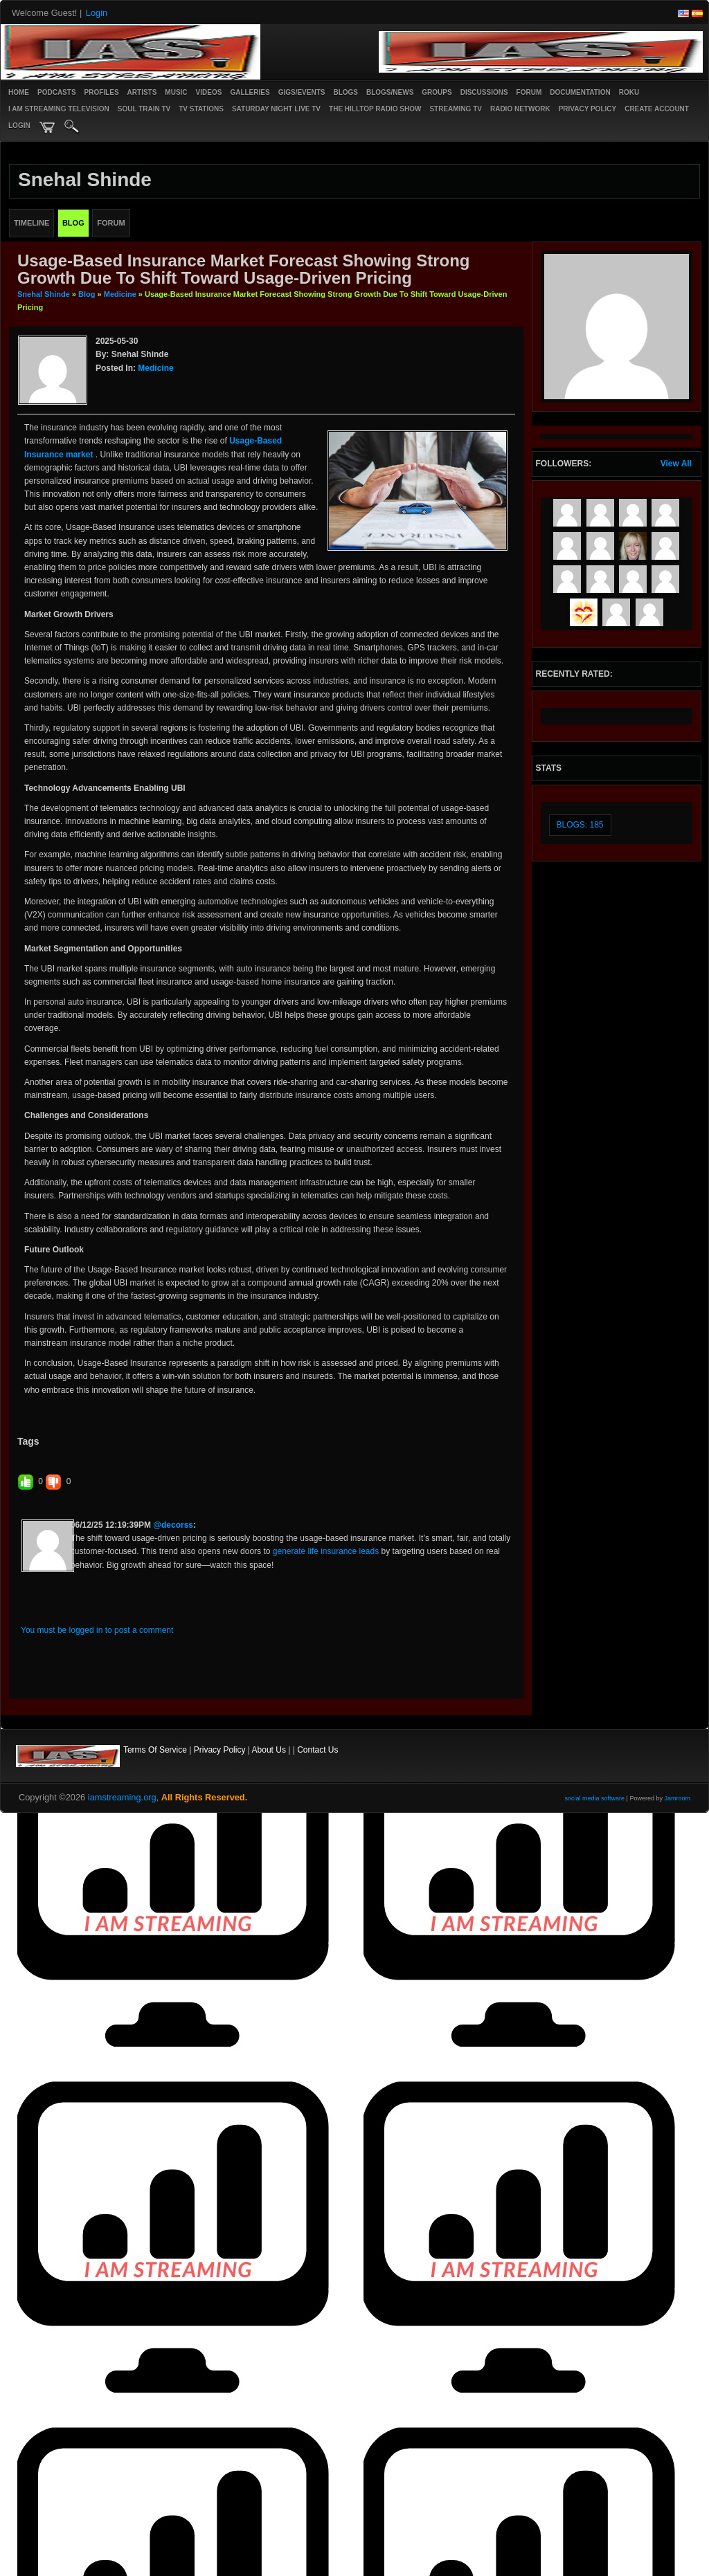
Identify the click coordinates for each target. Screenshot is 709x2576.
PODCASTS (56, 92)
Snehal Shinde (43, 294)
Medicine (120, 294)
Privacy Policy (220, 1750)
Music (176, 92)
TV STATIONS (201, 109)
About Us (269, 1750)
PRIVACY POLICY (588, 109)
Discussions (484, 92)
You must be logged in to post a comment (97, 1630)
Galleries (249, 92)
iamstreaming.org (122, 1797)
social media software (595, 1798)
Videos (209, 92)
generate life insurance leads (326, 1551)
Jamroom (677, 1798)
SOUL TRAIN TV (144, 109)
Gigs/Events (301, 92)
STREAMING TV (455, 109)
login (19, 125)
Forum (529, 92)
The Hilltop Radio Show (375, 109)
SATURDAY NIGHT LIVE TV (276, 109)
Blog (86, 294)
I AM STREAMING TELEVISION (58, 109)
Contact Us (317, 1750)
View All (676, 463)
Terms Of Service (155, 1750)
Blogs (345, 92)
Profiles (101, 92)
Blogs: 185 (580, 825)
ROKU (629, 92)
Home (18, 92)
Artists (142, 92)
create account (657, 109)
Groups (436, 92)
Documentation (580, 92)
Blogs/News (389, 92)
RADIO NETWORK (520, 109)
